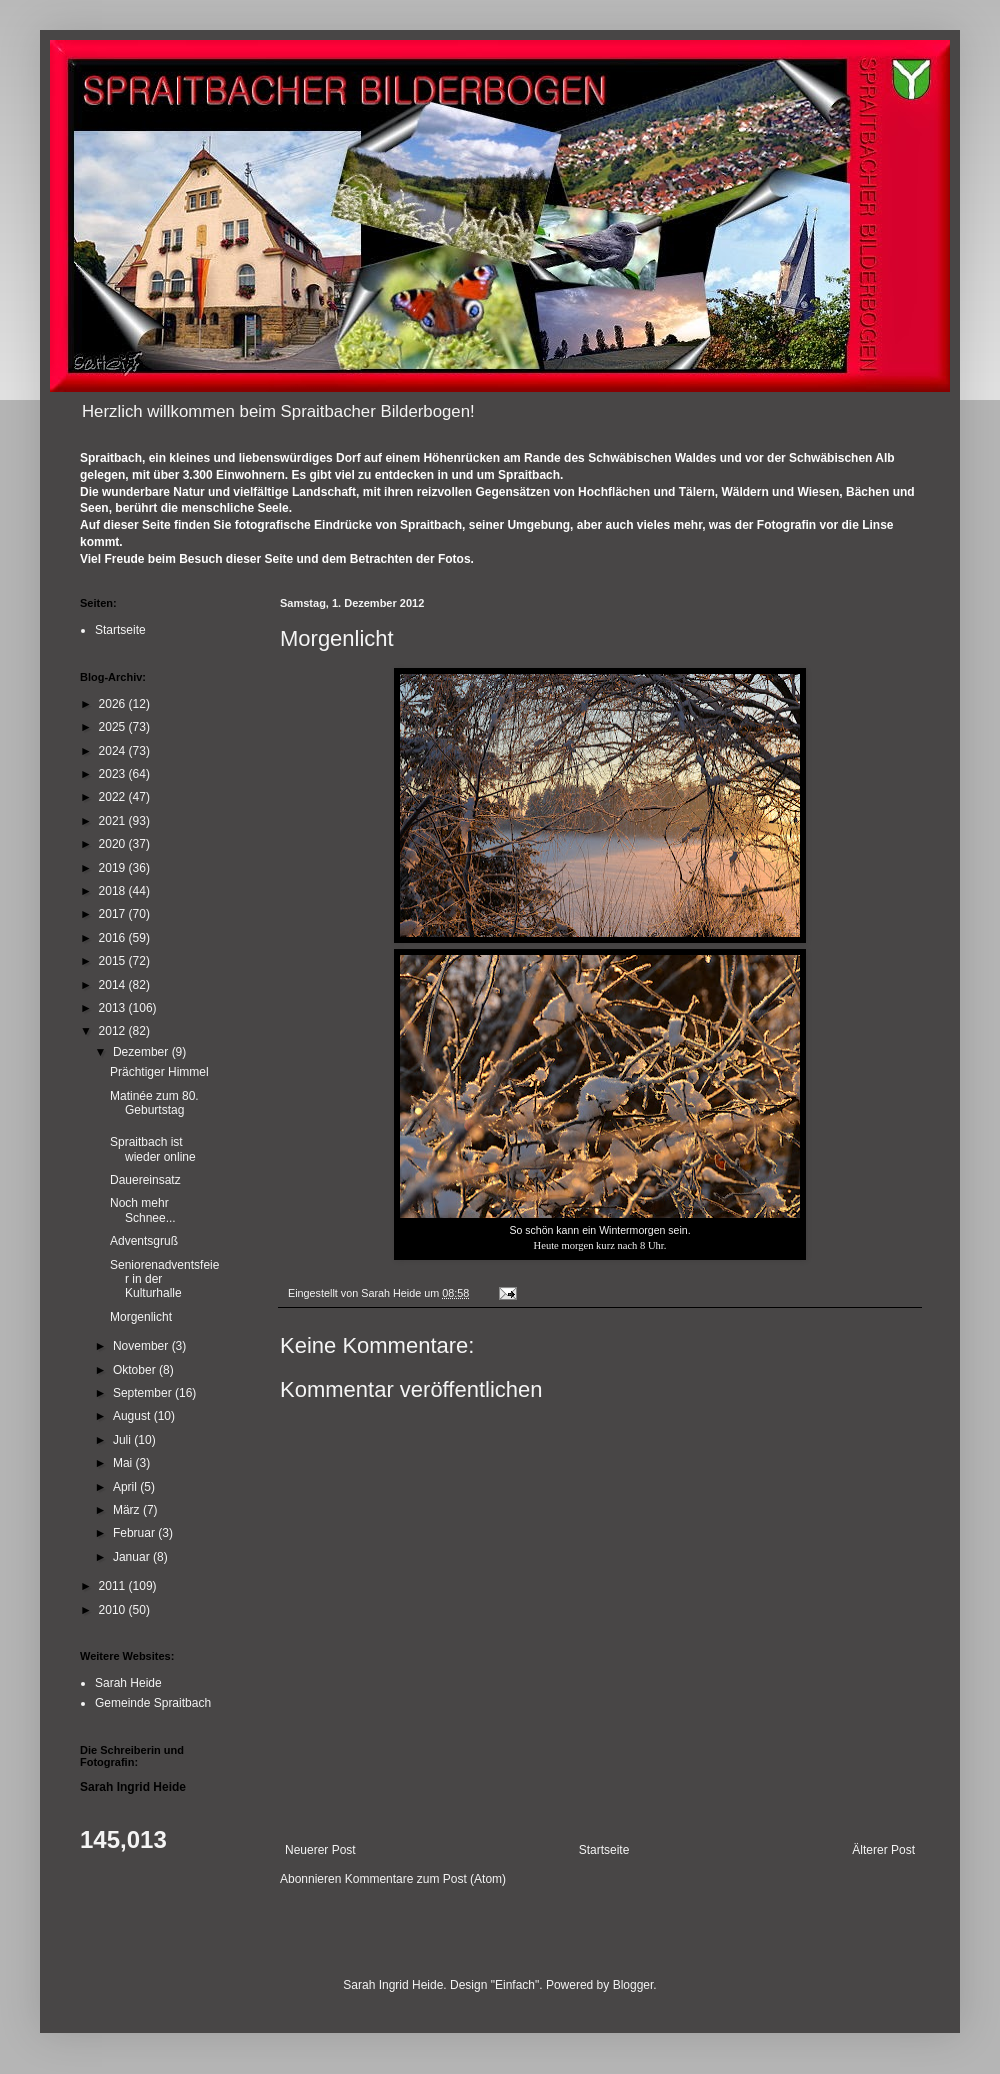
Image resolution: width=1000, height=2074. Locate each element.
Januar (133, 1557)
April (126, 1487)
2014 (114, 985)
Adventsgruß (144, 1241)
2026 (114, 704)
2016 (114, 938)
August (133, 1416)
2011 (114, 1586)
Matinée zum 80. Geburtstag (154, 1103)
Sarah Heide (128, 1683)
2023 (114, 774)
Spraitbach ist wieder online (153, 1149)
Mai (124, 1463)
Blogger (633, 1985)
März (128, 1510)
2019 (114, 868)
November (142, 1346)
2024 (114, 751)
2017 (114, 914)
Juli (123, 1440)
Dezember (142, 1052)
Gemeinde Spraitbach (153, 1703)
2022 (114, 797)
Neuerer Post (320, 1850)
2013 (114, 1008)
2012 (114, 1031)
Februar (135, 1533)
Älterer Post (883, 1850)
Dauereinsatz (145, 1180)
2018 (114, 891)
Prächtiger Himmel (159, 1072)
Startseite (604, 1850)
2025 (114, 727)
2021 (114, 821)
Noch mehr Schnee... (143, 1210)
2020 (114, 844)
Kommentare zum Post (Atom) (425, 1879)
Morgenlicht (141, 1317)
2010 (114, 1610)
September (144, 1393)
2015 (114, 961)
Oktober (136, 1370)
